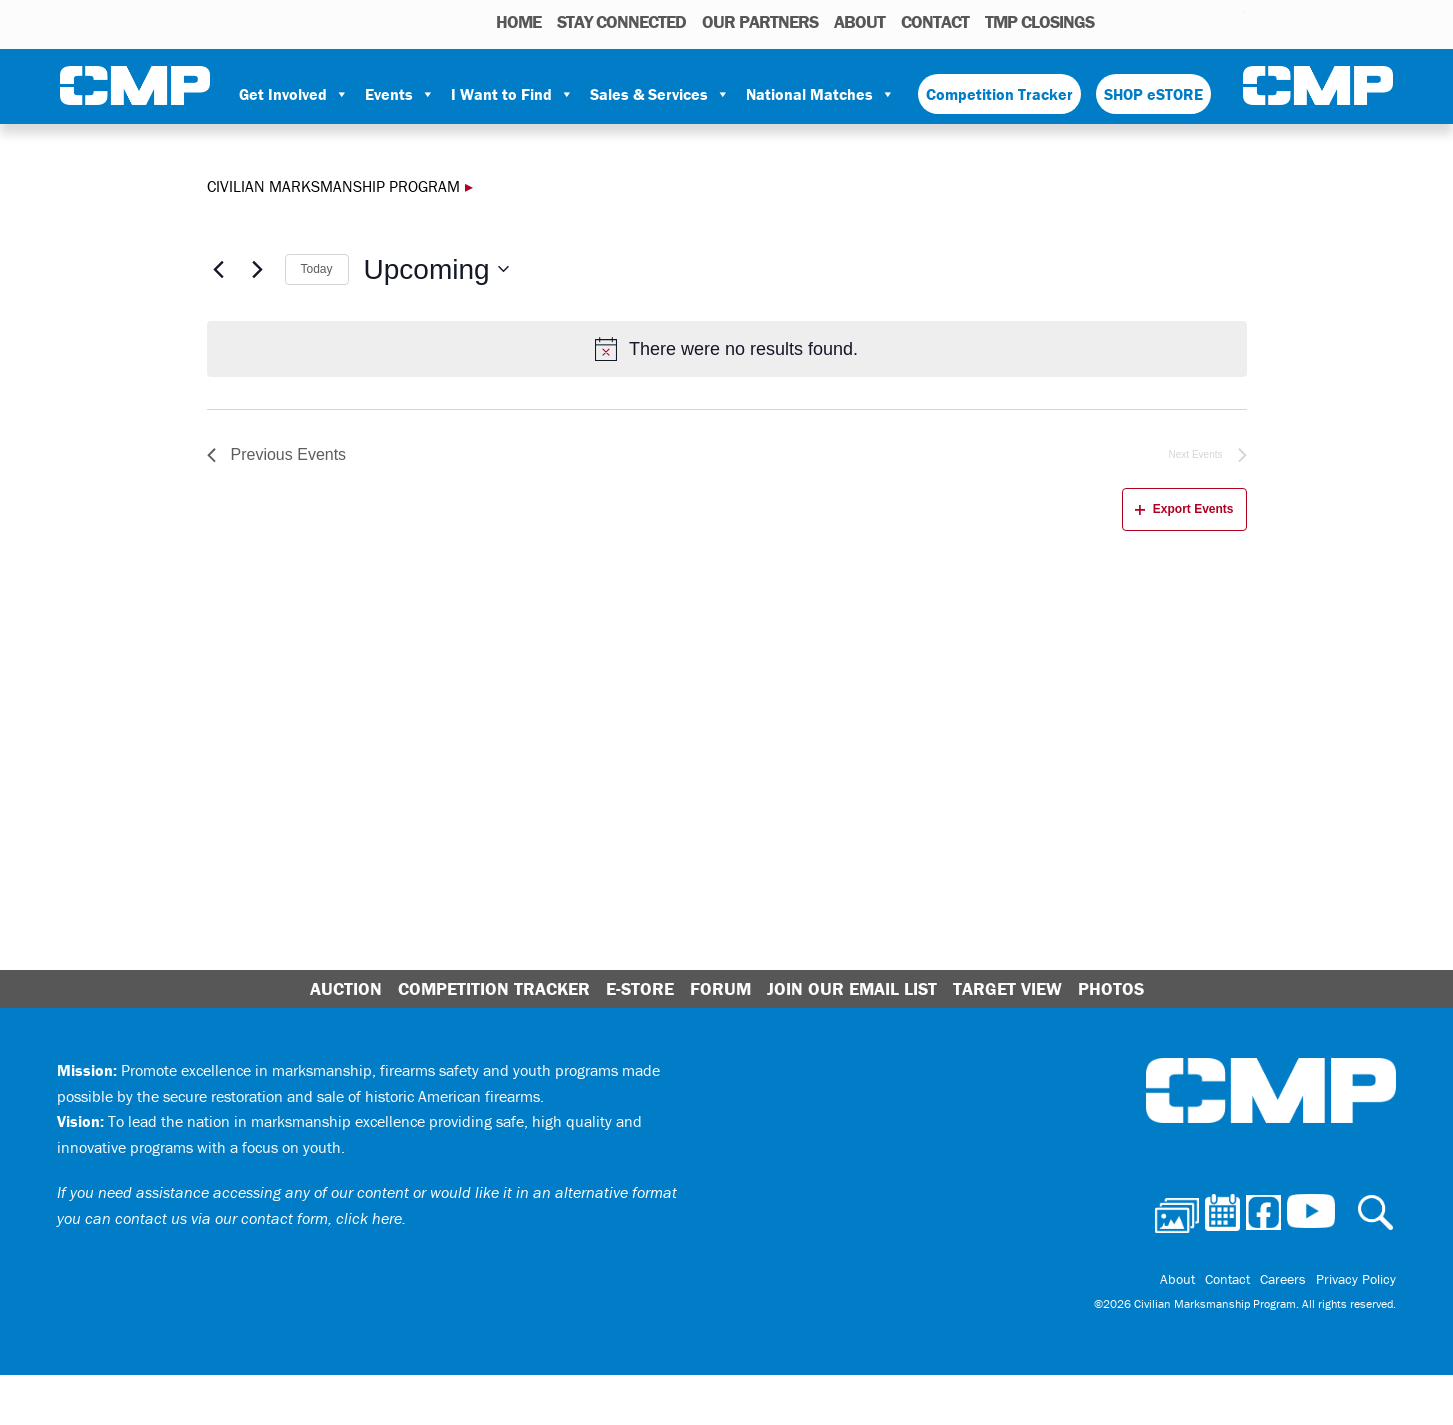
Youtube (1231, 21)
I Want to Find (512, 94)
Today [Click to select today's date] (317, 269)
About (859, 21)
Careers (1283, 1279)
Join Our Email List (852, 988)
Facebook (1177, 21)
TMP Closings (1039, 21)
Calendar (1148, 21)
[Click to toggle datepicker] (436, 270)
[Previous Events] (219, 269)
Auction (346, 988)
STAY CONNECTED (621, 21)
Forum (720, 988)
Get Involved (294, 94)
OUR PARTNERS (760, 21)
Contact (935, 21)
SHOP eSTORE (1153, 94)
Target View (1007, 988)
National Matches (820, 94)
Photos (1117, 21)
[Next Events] (258, 269)
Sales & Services (660, 94)
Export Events (1184, 509)
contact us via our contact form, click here (258, 1218)
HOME (518, 21)
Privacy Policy (1356, 1279)
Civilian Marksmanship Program (135, 86)
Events (400, 94)
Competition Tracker (999, 94)
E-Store (640, 988)
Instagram (1203, 21)
